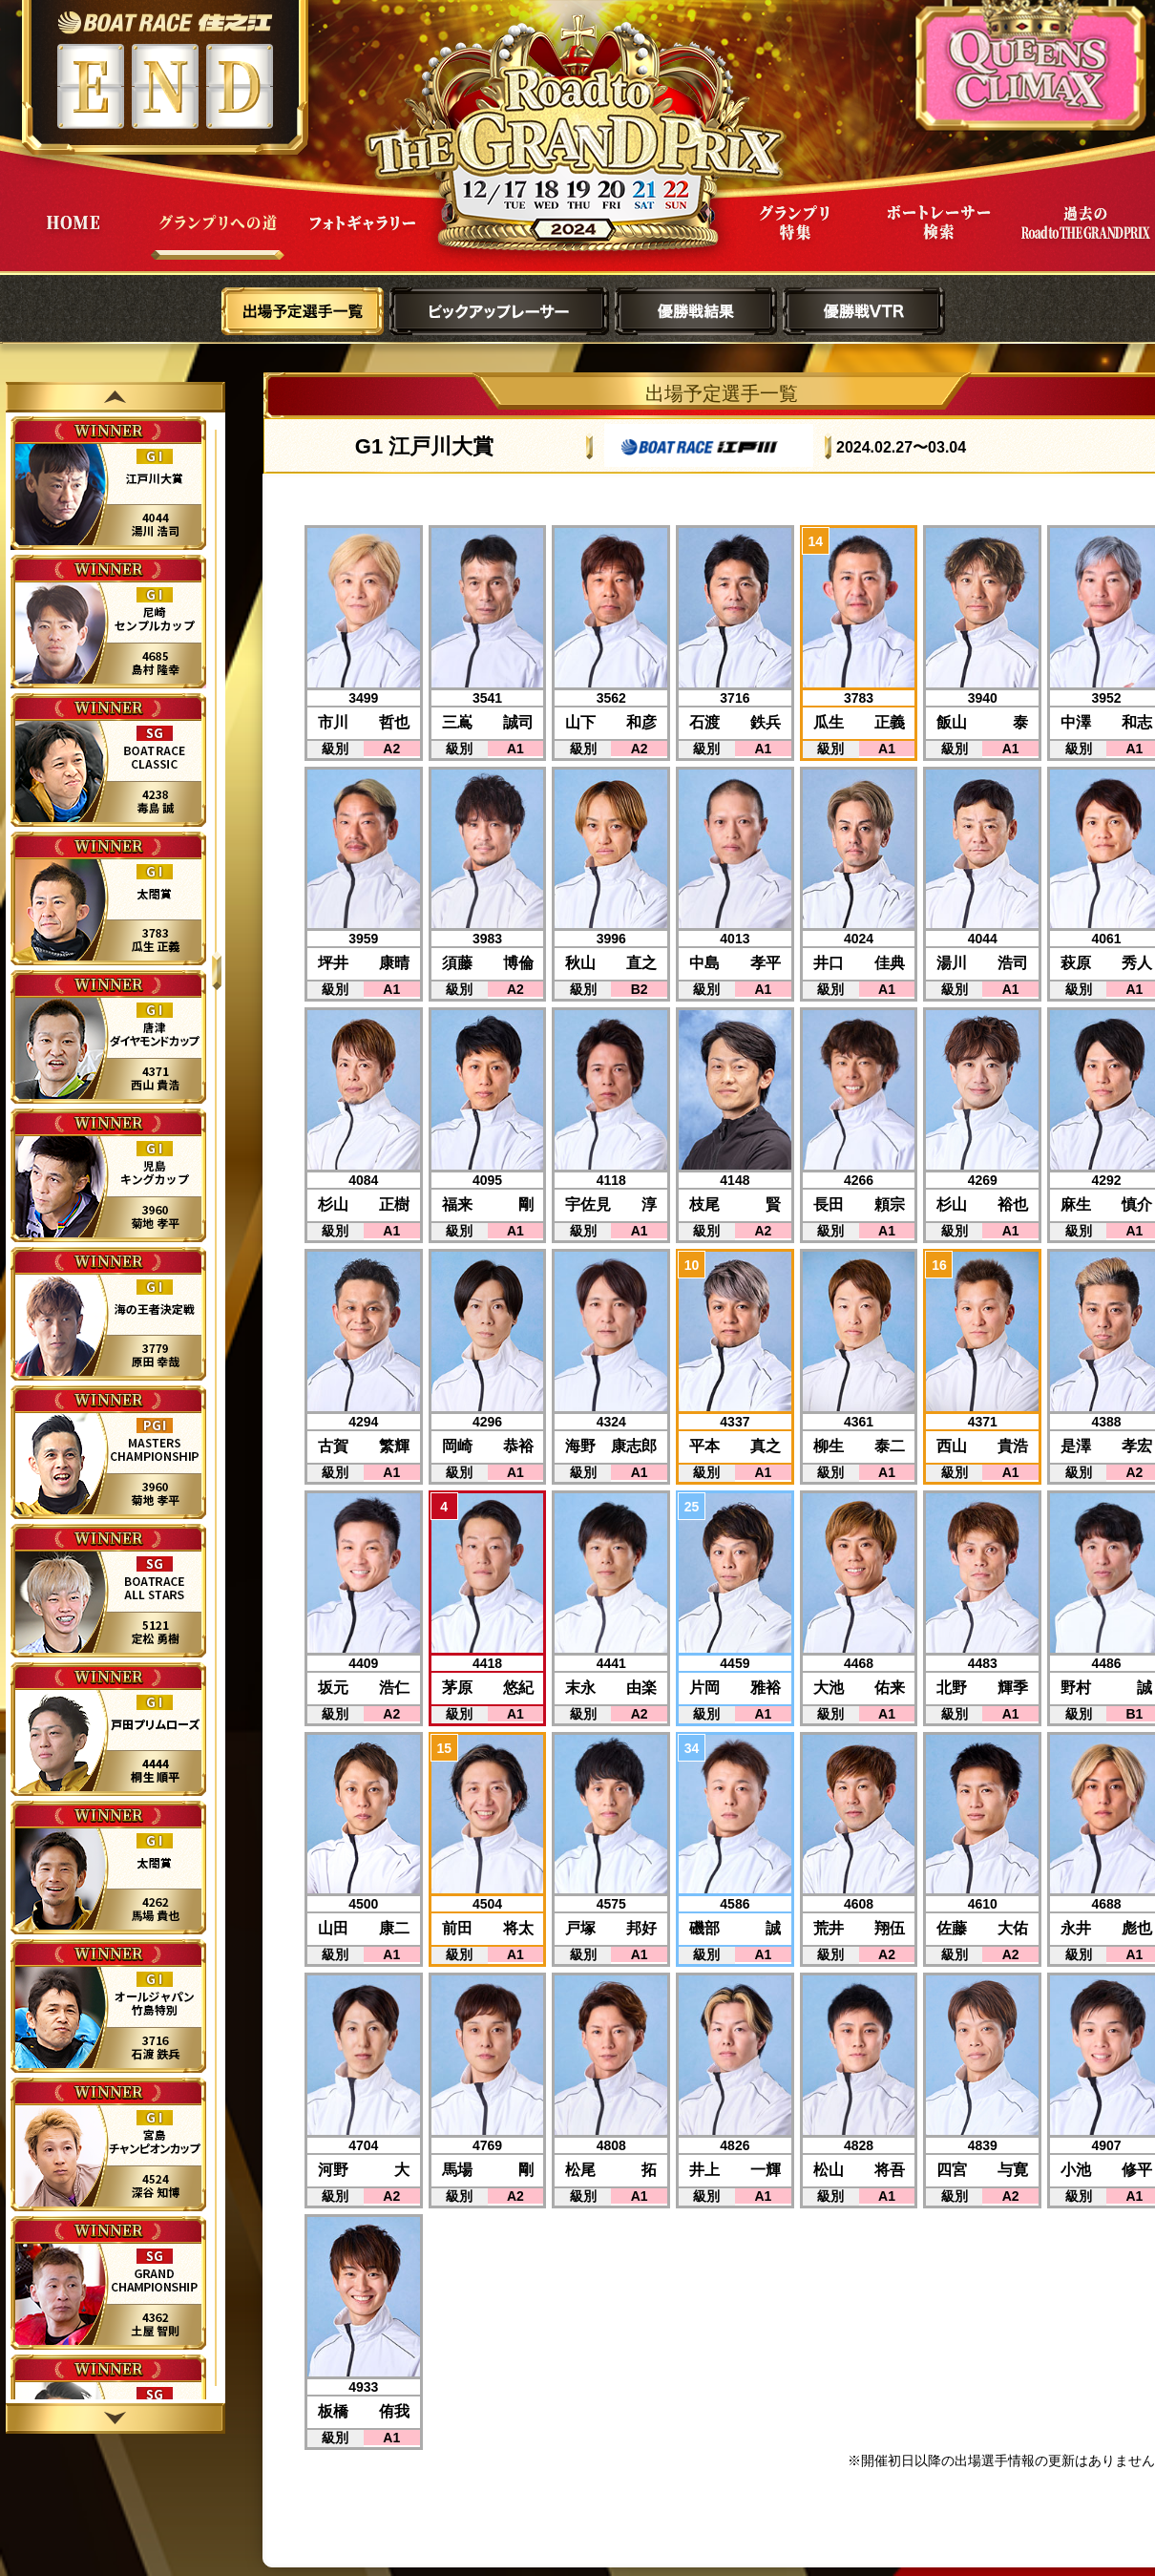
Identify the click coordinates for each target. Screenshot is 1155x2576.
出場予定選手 (302, 311)
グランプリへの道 (217, 237)
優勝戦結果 (696, 311)
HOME (72, 237)
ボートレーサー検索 (939, 237)
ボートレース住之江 (164, 22)
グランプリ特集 (794, 237)
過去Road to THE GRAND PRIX (1084, 237)
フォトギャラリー (362, 237)
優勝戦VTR (864, 311)
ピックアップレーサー (499, 311)
